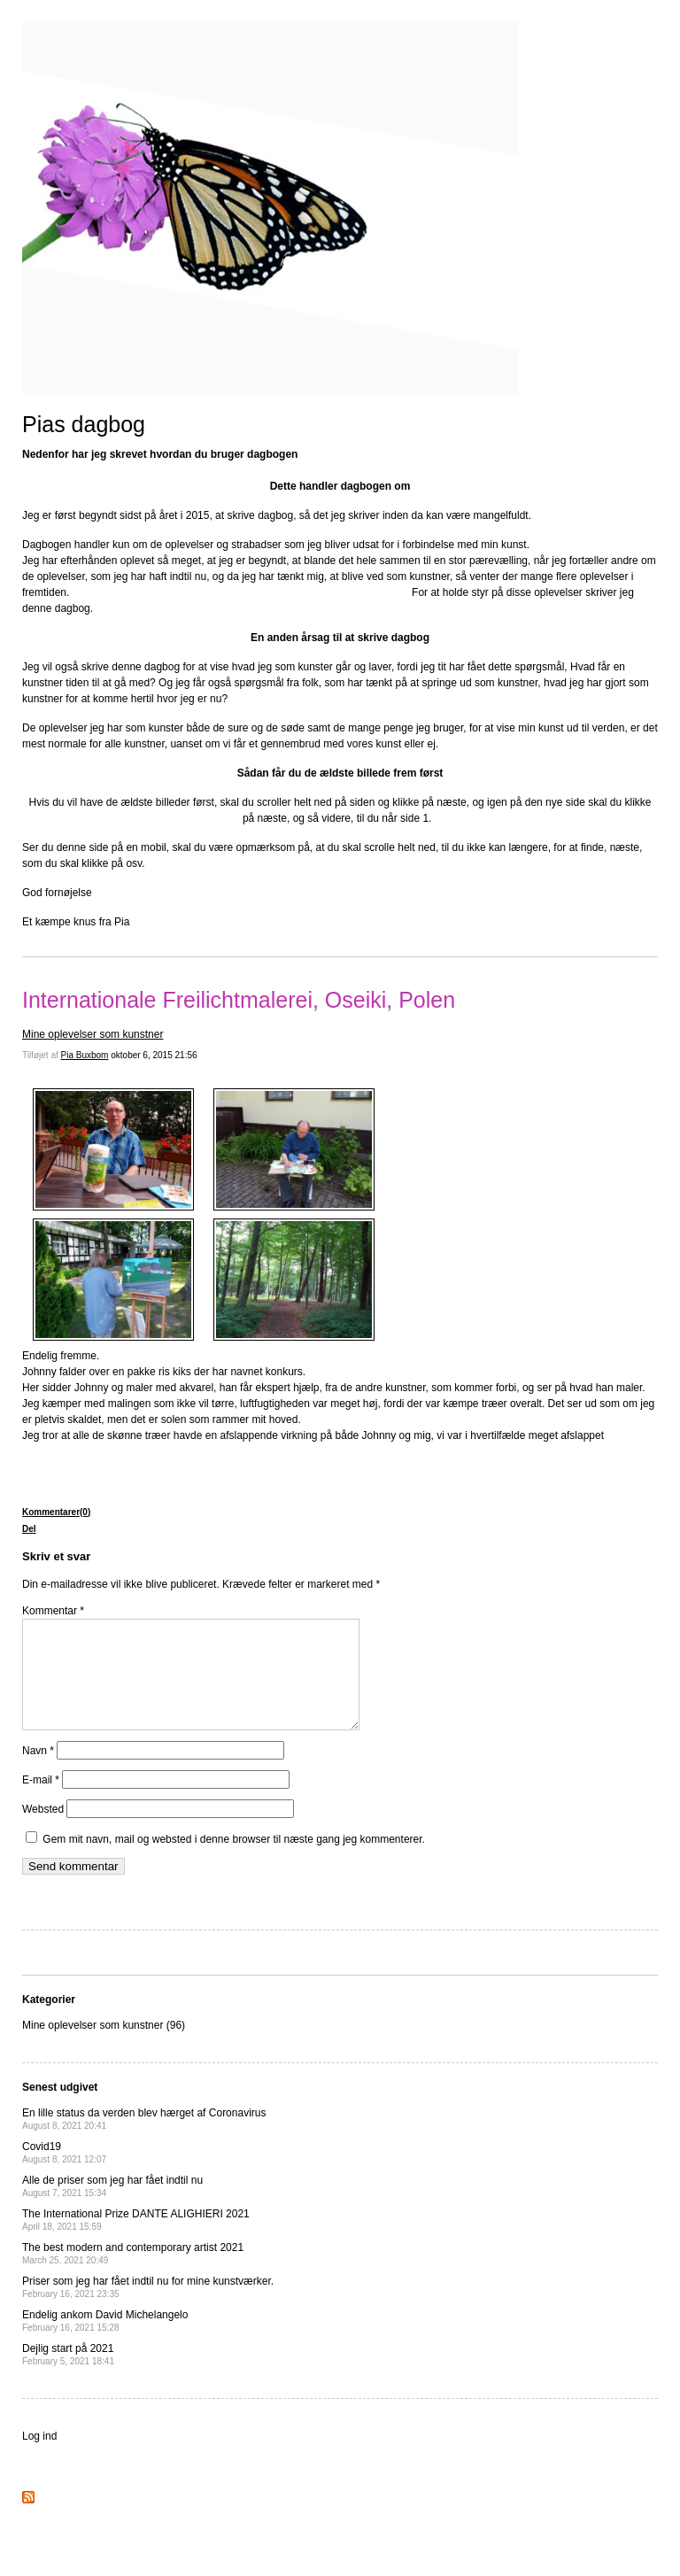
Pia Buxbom (85, 1055)
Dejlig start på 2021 (68, 2375)
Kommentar (53, 1611)
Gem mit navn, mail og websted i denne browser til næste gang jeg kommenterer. (233, 1860)
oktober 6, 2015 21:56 (154, 1055)
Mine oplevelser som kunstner (92, 1034)
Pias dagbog (83, 424)
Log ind (39, 2457)
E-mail (40, 1801)
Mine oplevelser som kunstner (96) (103, 2046)
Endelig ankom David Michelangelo (105, 2342)
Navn (38, 1772)
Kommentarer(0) (56, 1512)
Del (29, 1529)
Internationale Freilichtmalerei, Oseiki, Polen (238, 999)
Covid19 (64, 2173)
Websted (43, 1830)
